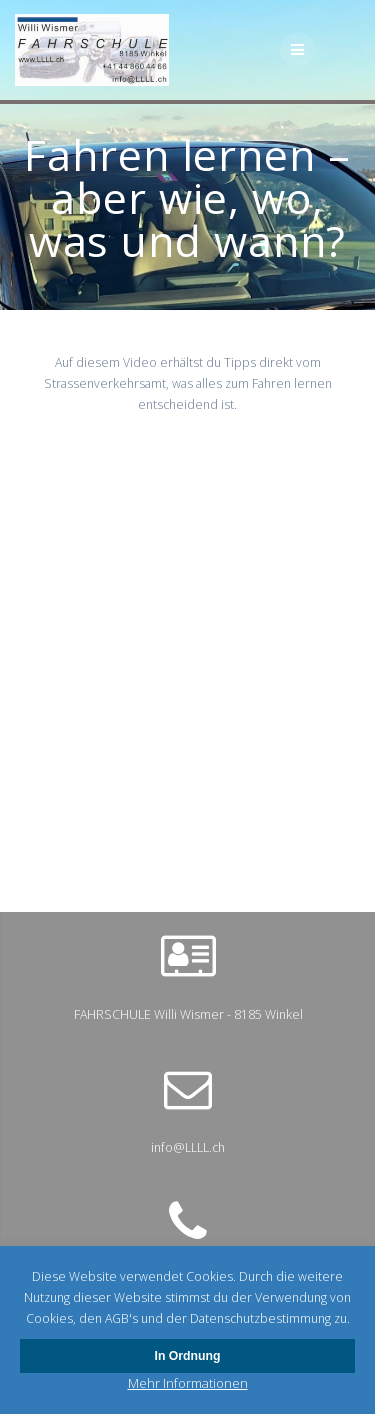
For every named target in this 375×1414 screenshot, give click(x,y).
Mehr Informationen (188, 1383)
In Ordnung (188, 1356)
